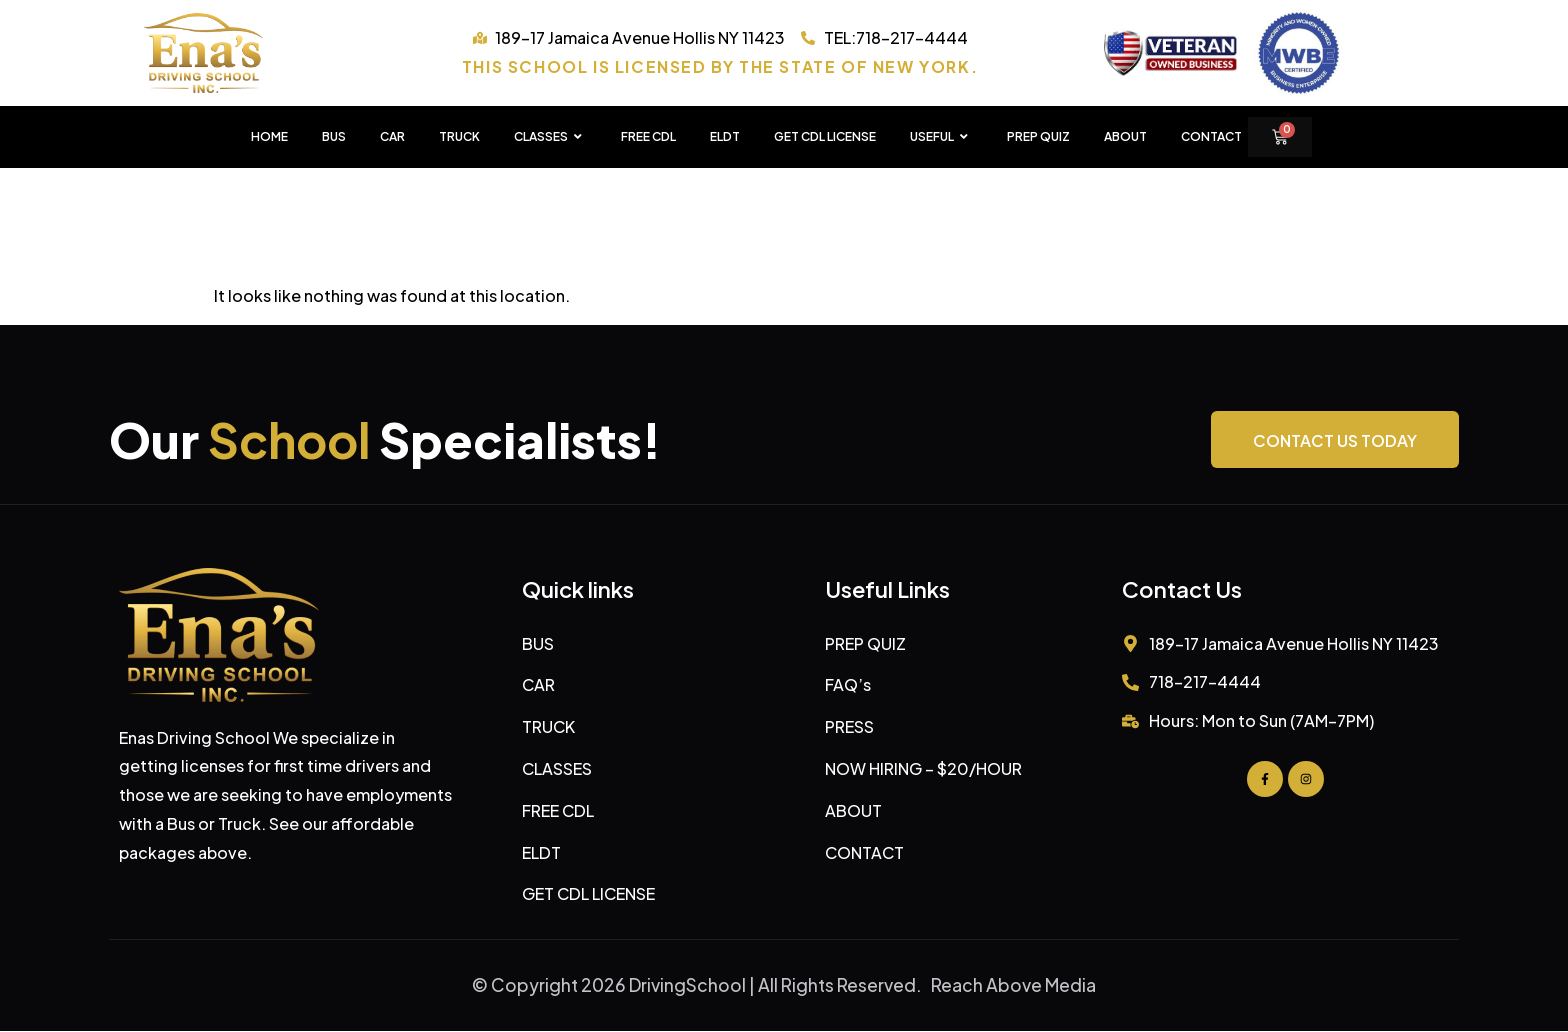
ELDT (725, 136)
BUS (334, 136)
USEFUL (941, 137)
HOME (269, 136)
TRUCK (459, 136)
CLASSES (550, 137)
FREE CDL (648, 136)
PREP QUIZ (1038, 136)
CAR (392, 136)
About (1125, 136)
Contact (1211, 136)
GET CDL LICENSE (825, 136)
